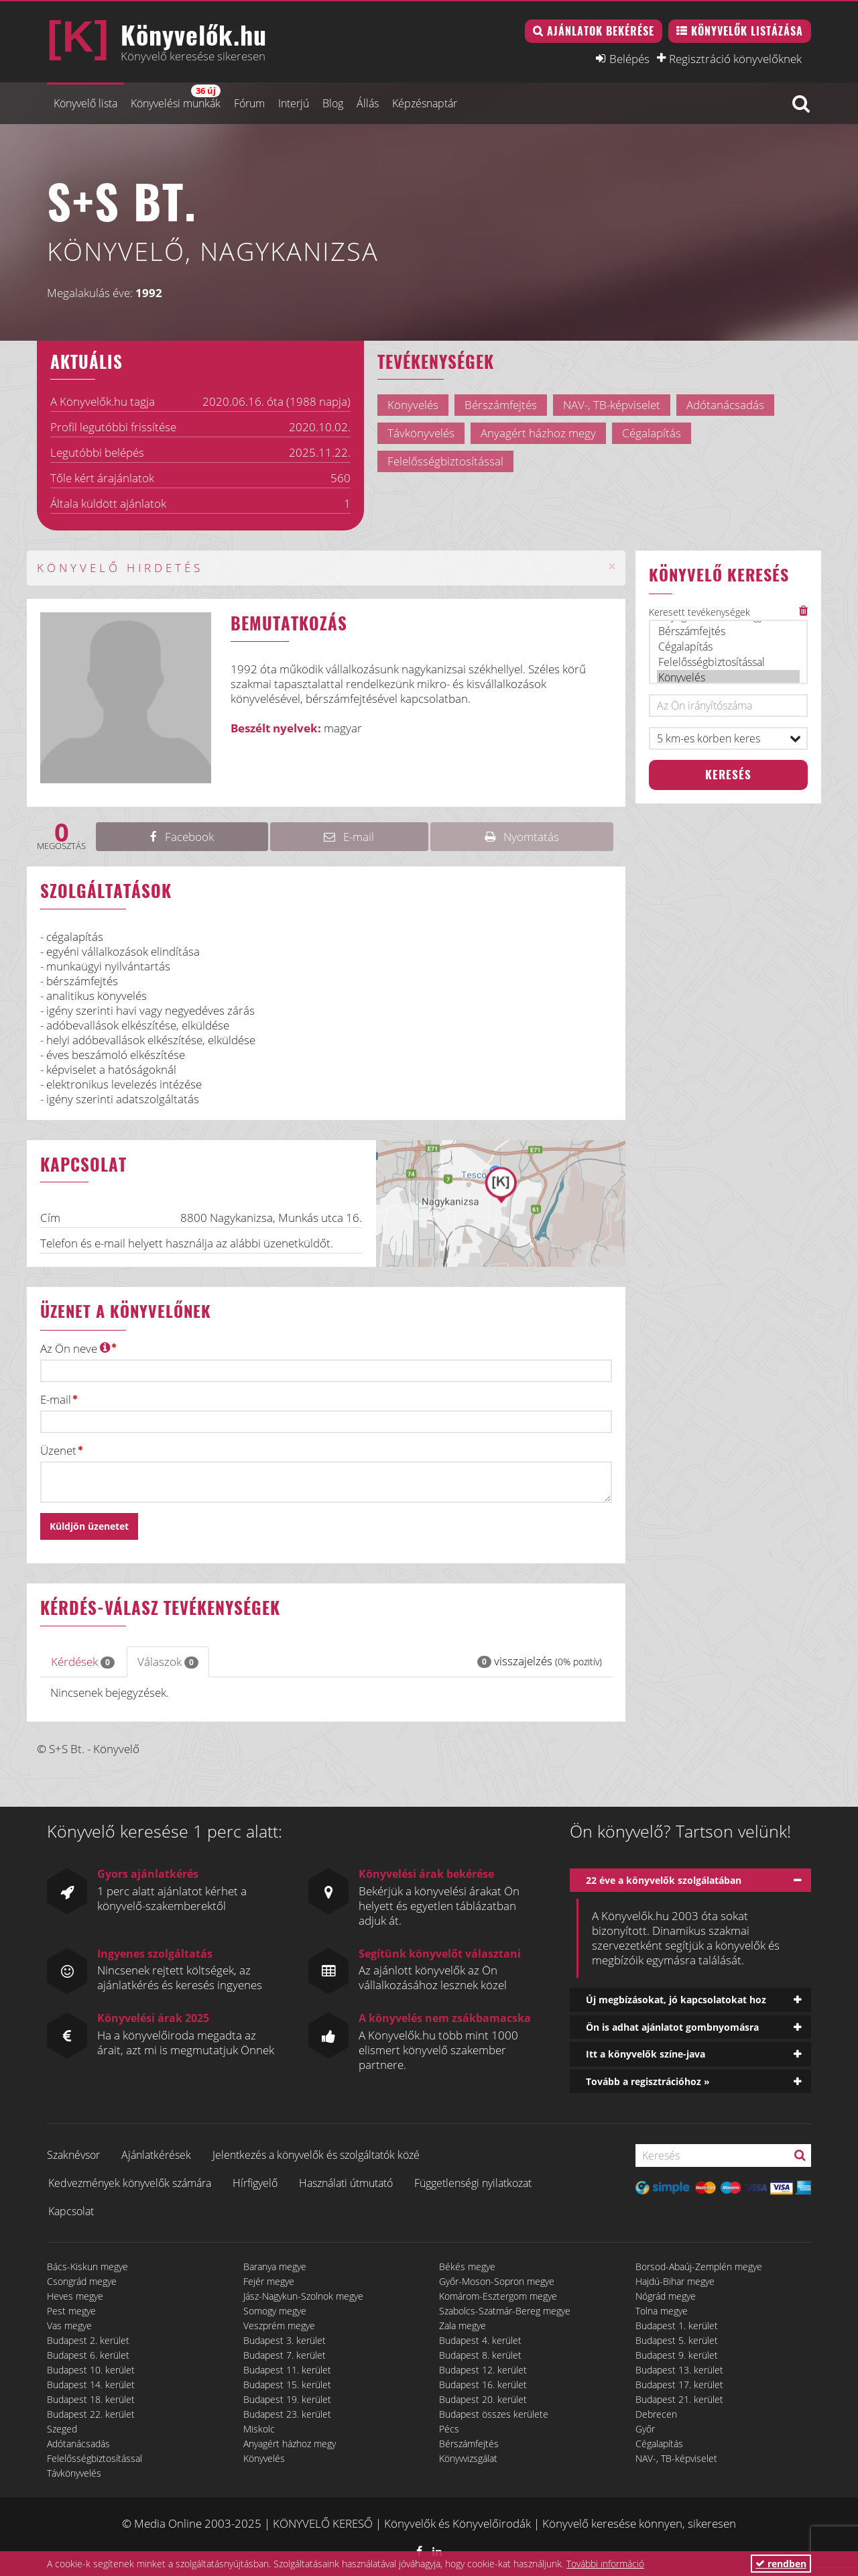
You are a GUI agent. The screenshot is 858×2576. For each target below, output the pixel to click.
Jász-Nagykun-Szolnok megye (303, 2296)
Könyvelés (728, 677)
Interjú (293, 103)
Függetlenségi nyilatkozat (473, 2183)
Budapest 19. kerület (287, 2399)
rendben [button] (780, 2563)
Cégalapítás (728, 647)
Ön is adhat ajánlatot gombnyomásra (672, 2027)
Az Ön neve (75, 1348)
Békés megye (467, 2266)
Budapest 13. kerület (679, 2369)
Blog (332, 103)
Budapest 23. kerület (287, 2414)
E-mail (55, 1399)
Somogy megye (274, 2310)
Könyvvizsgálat (468, 2458)
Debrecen (656, 2414)
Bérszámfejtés (728, 631)
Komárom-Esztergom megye (498, 2296)
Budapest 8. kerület (480, 2355)
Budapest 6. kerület (88, 2355)
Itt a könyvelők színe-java (645, 2054)
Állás (368, 103)
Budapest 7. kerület (284, 2355)
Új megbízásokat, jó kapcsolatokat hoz (676, 1999)
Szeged (62, 2428)
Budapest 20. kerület (483, 2399)
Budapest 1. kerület (676, 2325)
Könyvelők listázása (747, 31)
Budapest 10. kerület (91, 2369)
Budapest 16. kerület (483, 2384)
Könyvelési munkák (176, 98)
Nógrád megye (665, 2296)
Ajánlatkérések (156, 2154)
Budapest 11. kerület (287, 2369)
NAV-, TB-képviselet (676, 2458)
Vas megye (69, 2325)
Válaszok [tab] (167, 1661)
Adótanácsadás (78, 2443)
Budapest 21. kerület (679, 2399)
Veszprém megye (279, 2325)
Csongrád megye (82, 2281)
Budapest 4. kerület (480, 2340)
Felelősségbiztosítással (728, 662)
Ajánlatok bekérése (600, 31)
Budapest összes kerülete (493, 2414)
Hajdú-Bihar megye (675, 2281)
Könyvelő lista (85, 103)
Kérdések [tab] (83, 1661)
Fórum (249, 103)
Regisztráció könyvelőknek (735, 58)
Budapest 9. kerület (676, 2355)
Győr (645, 2428)
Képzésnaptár (424, 103)
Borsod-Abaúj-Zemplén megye (698, 2266)
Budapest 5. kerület (676, 2340)
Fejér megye (268, 2281)
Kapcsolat (71, 2211)
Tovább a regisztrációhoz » (648, 2081)
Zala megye (462, 2325)
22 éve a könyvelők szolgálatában (663, 1880)
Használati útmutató (346, 2183)
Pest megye (71, 2310)
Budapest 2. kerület (88, 2340)
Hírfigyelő (255, 2183)
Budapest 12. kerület (483, 2369)
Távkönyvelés (74, 2473)
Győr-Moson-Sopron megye (496, 2281)
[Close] (612, 566)
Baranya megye (274, 2266)
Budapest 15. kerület (287, 2384)
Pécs (449, 2428)
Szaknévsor (73, 2154)
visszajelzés (539, 1661)
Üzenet (58, 1450)
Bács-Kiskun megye (87, 2266)
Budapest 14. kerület (91, 2384)
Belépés (629, 58)
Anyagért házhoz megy (289, 2443)
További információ (605, 2563)
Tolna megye (661, 2310)
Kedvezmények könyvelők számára (129, 2183)
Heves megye (75, 2296)
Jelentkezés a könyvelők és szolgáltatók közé (316, 2154)
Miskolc (259, 2428)
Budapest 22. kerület (91, 2414)
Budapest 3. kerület (284, 2340)
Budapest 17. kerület (679, 2384)
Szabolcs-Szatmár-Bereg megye (504, 2310)
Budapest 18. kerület (91, 2399)
